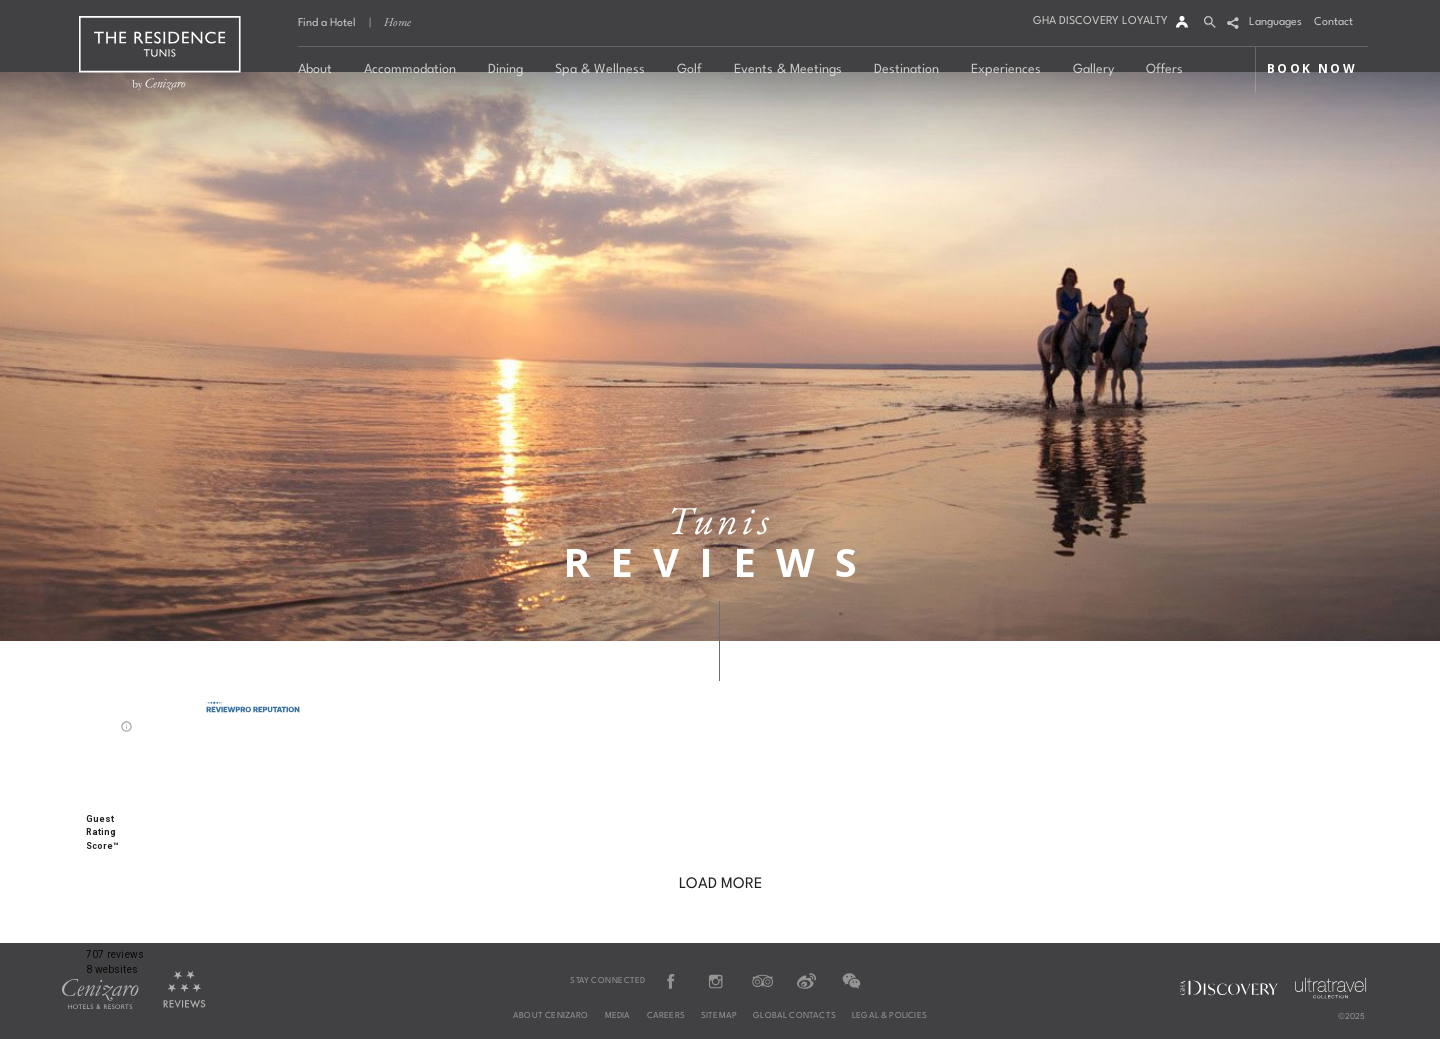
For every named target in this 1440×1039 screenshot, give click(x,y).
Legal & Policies (889, 1016)
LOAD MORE (720, 884)
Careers (666, 1016)
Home (397, 22)
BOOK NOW (1312, 68)
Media (618, 1016)
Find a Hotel (327, 23)
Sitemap (719, 1016)
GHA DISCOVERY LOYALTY (1100, 21)
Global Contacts (794, 1016)
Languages (1275, 22)
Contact (1333, 22)
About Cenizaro (551, 1016)
